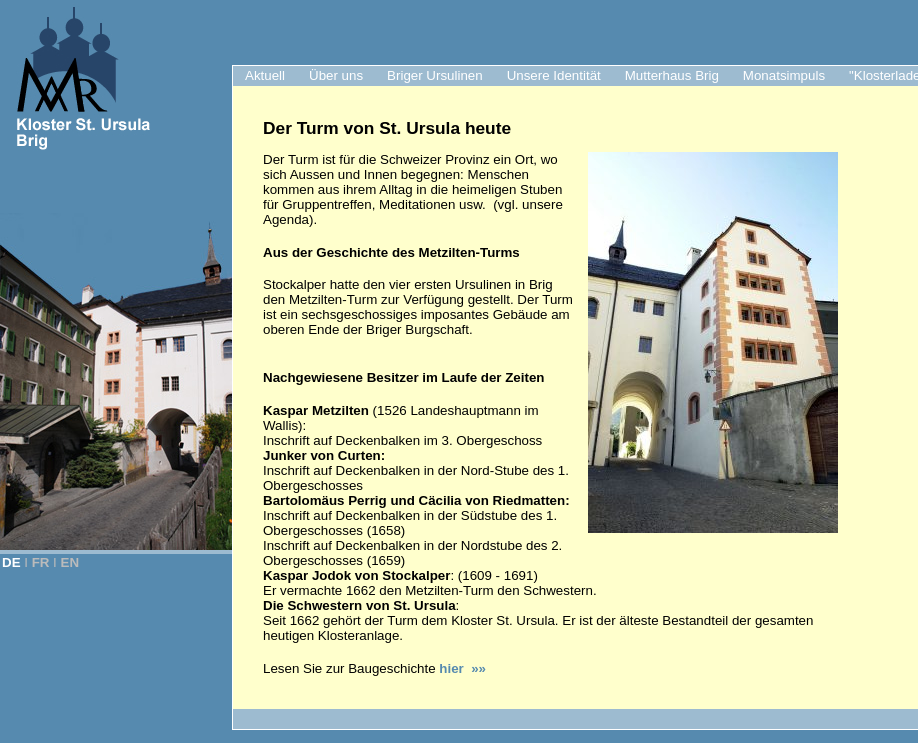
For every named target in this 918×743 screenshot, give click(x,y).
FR (41, 562)
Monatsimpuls (784, 75)
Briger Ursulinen (435, 75)
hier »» (462, 668)
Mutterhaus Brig (672, 75)
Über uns (336, 75)
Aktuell (265, 75)
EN (70, 562)
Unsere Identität (554, 75)
